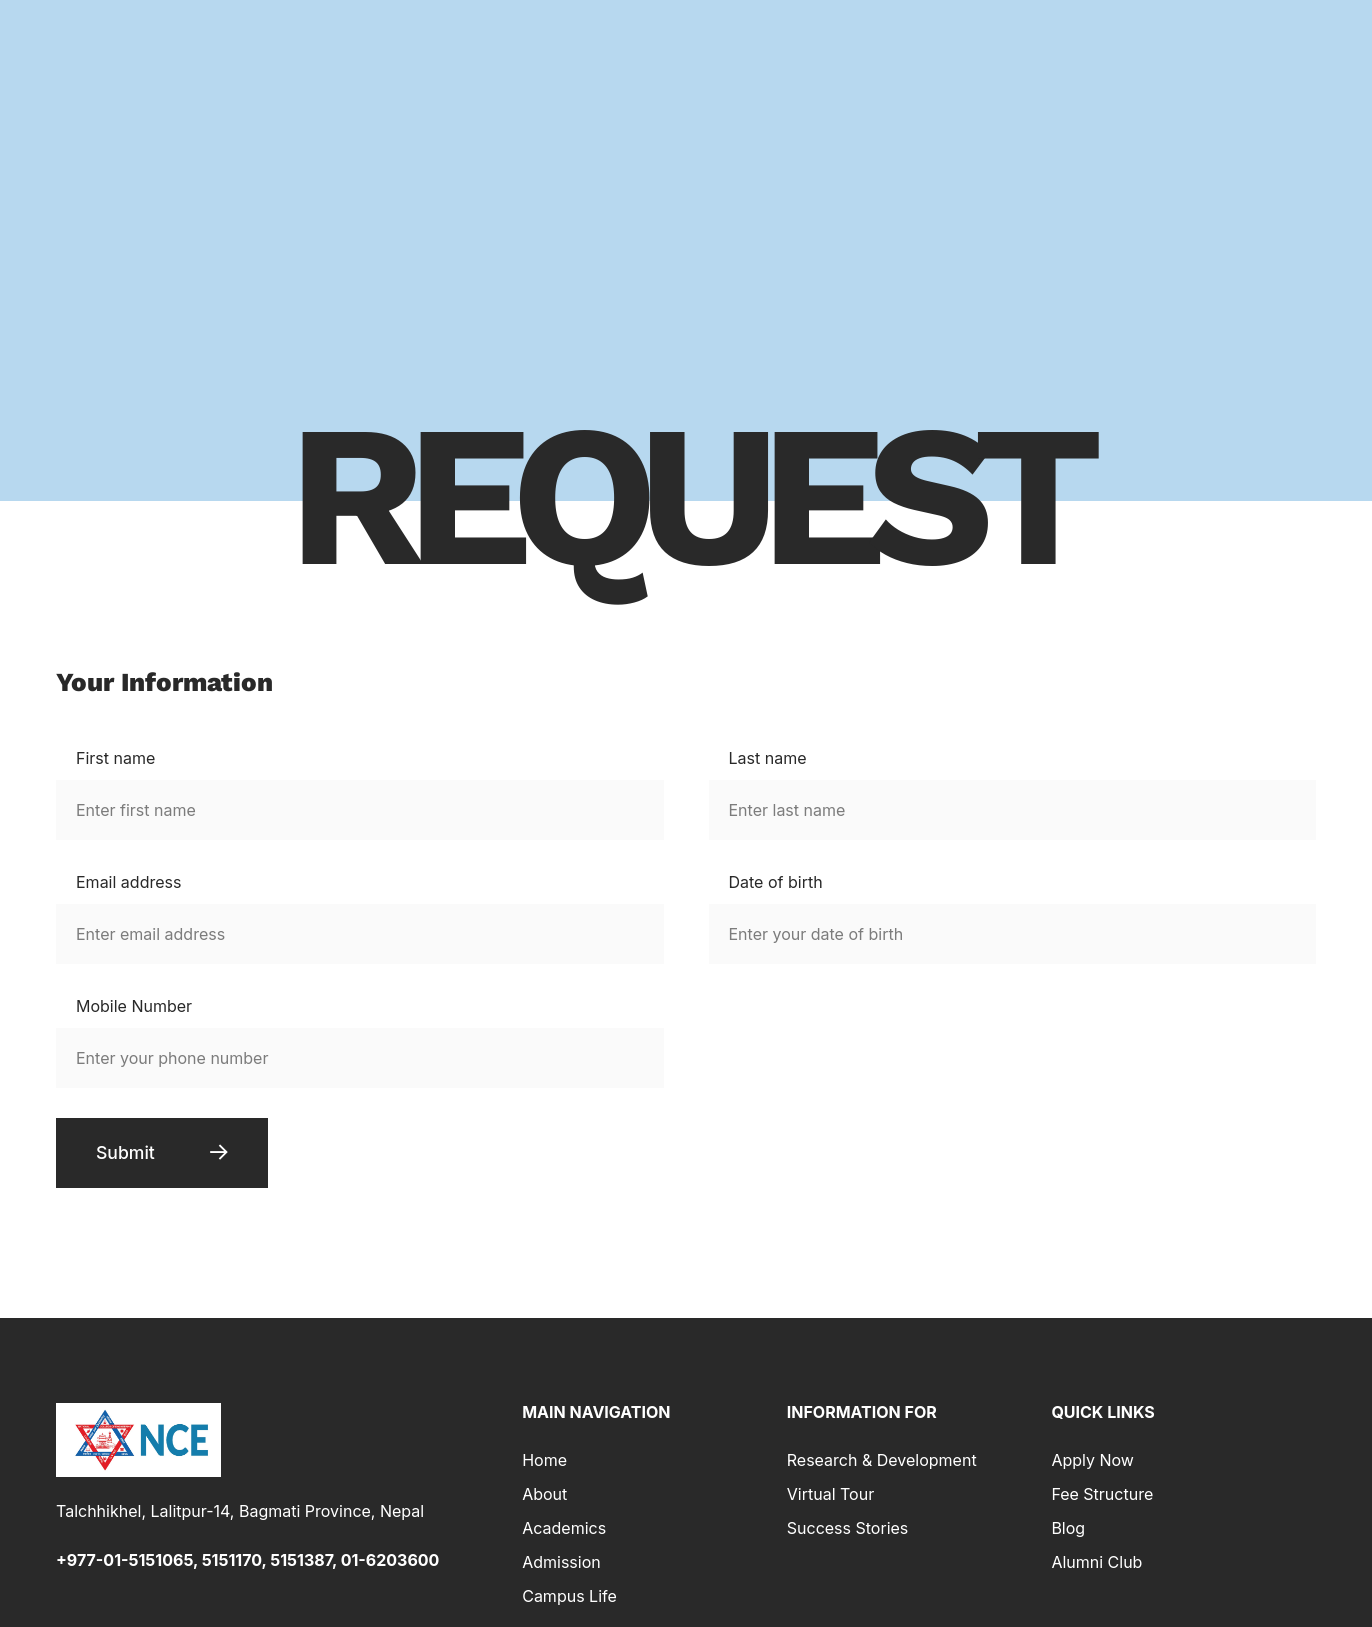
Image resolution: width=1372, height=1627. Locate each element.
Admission (561, 1565)
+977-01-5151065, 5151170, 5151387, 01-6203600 (247, 1563)
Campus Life (569, 1599)
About (544, 1497)
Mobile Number (134, 1006)
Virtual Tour (830, 1497)
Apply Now (1092, 1463)
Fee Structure (1102, 1497)
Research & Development (882, 1463)
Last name (768, 758)
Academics (564, 1531)
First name (115, 758)
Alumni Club (1096, 1565)
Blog (1068, 1531)
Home (544, 1463)
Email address (128, 882)
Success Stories (848, 1531)
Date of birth (776, 882)
